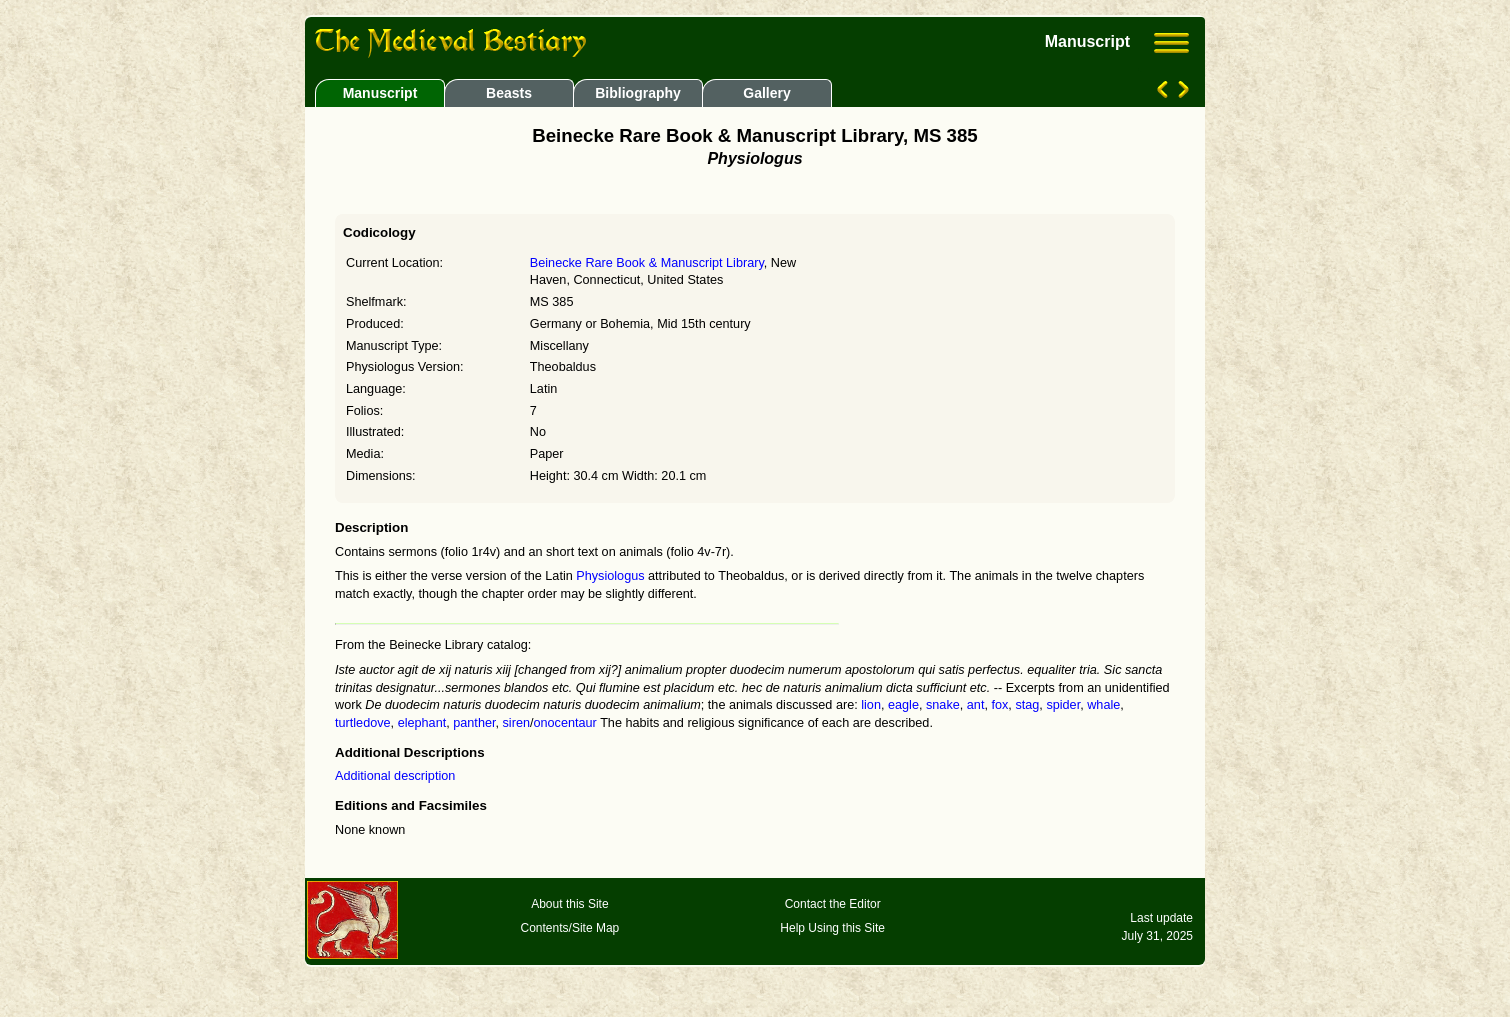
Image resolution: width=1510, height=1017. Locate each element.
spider (1063, 705)
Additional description (395, 776)
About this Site (569, 904)
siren (516, 723)
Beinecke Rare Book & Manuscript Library (647, 263)
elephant (422, 723)
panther (474, 723)
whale (1103, 705)
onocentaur (565, 723)
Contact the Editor (833, 904)
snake (943, 705)
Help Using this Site (832, 928)
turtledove (363, 723)
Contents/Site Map (570, 928)
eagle (903, 705)
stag (1027, 705)
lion (871, 705)
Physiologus (610, 576)
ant (976, 705)
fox (999, 705)
